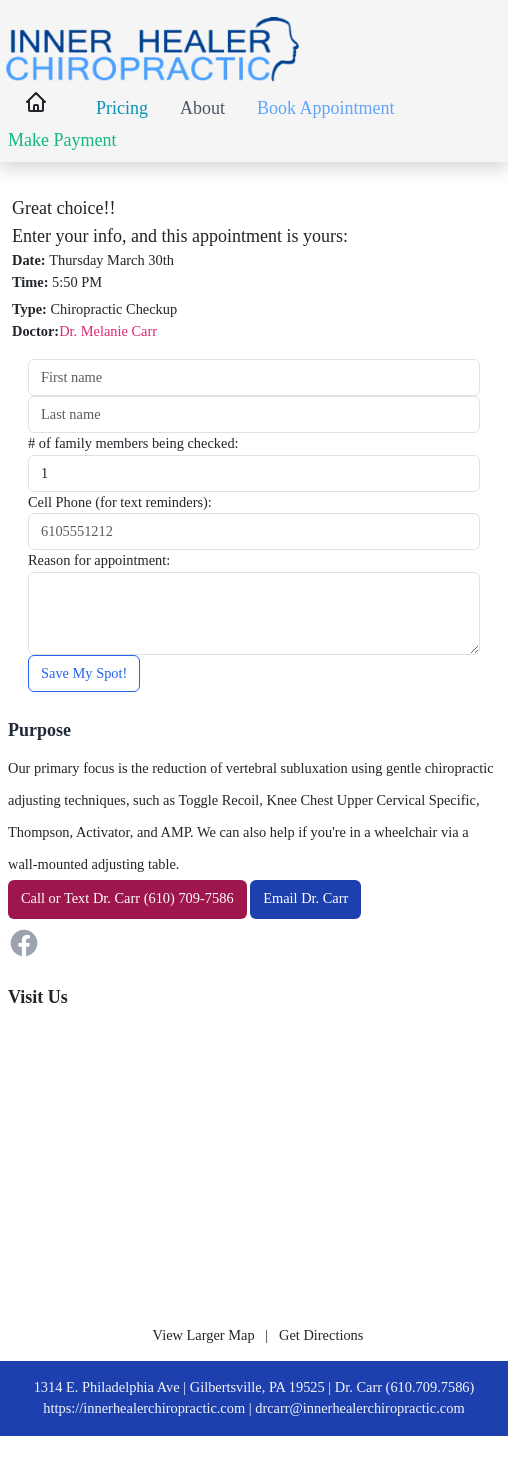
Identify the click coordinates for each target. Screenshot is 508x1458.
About (202, 108)
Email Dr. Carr (305, 898)
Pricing (122, 108)
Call (33, 898)
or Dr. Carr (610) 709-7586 (127, 898)
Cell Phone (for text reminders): (120, 502)
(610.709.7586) (430, 1387)
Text (76, 898)
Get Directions (321, 1335)
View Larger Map (204, 1335)
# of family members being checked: (133, 443)
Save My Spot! (84, 673)
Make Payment (62, 140)
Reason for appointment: (99, 560)
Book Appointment (326, 108)
